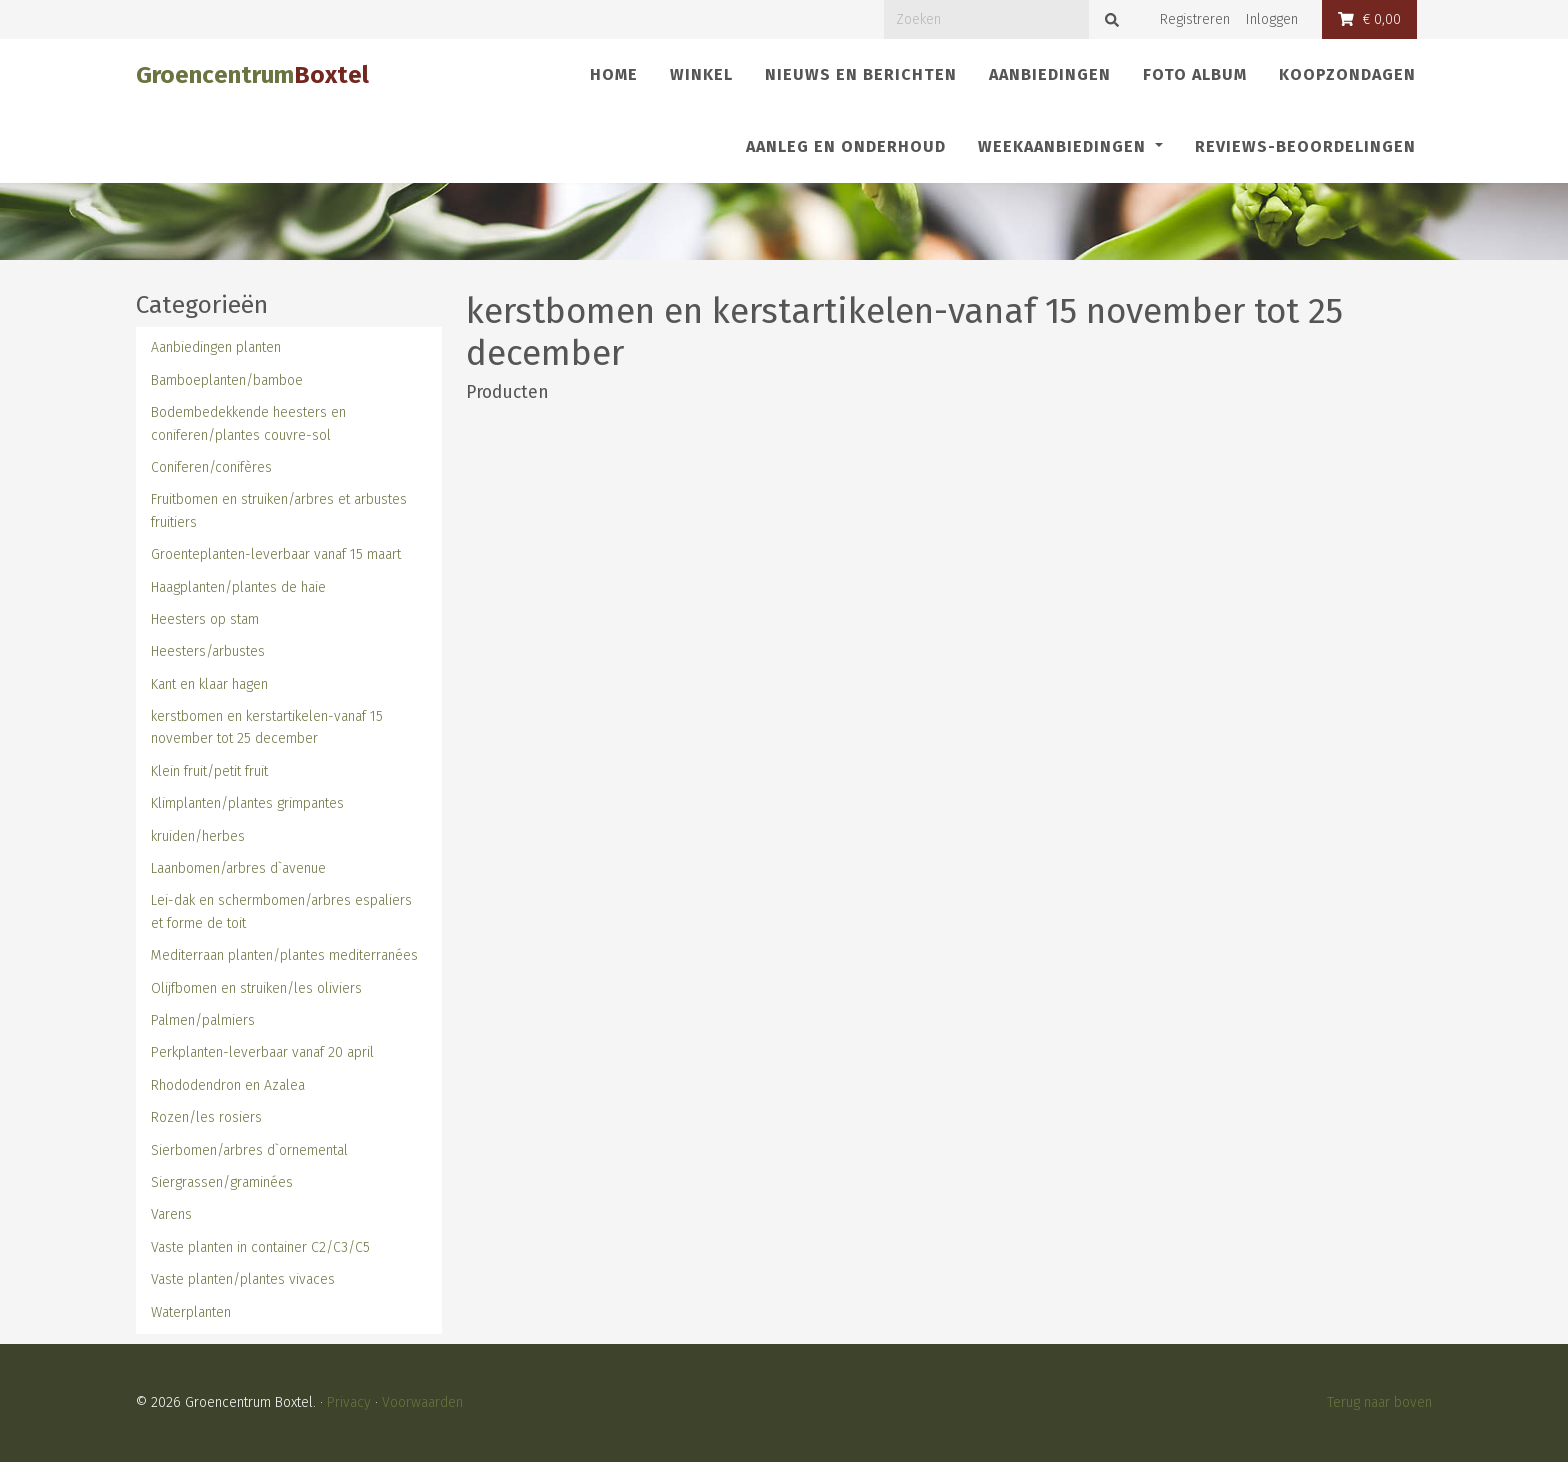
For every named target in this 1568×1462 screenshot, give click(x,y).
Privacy (349, 1402)
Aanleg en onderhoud (846, 146)
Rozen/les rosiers (206, 1117)
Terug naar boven (1379, 1402)
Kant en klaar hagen (209, 684)
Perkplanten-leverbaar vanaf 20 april (262, 1052)
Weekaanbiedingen (1064, 146)
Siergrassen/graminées (222, 1182)
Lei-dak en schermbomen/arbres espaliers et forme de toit (281, 911)
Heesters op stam (205, 619)
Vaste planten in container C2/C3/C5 (260, 1247)
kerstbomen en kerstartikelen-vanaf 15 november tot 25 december (267, 727)
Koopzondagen (1347, 74)
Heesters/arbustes (208, 651)
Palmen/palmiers (203, 1020)
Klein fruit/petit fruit (209, 771)
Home (614, 74)
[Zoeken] (986, 19)
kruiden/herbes (198, 836)
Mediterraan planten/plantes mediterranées (284, 955)
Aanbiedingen (1050, 74)
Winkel (701, 74)
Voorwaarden (422, 1402)
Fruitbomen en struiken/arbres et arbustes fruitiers (279, 510)
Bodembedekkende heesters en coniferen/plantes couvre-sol (248, 423)
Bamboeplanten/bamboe (227, 380)
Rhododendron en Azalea (228, 1085)
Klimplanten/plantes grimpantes (247, 803)
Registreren (1195, 19)
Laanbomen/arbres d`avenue (238, 868)
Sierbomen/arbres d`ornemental (249, 1150)
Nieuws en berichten (861, 74)
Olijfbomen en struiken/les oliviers (256, 988)
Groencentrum (252, 75)
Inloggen (1272, 19)
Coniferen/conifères (211, 467)
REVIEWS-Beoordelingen (1305, 146)
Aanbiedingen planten (216, 347)
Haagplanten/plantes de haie (238, 587)
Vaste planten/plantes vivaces (243, 1279)
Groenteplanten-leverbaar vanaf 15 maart (276, 554)
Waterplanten (191, 1312)
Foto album (1195, 74)
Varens (171, 1214)
